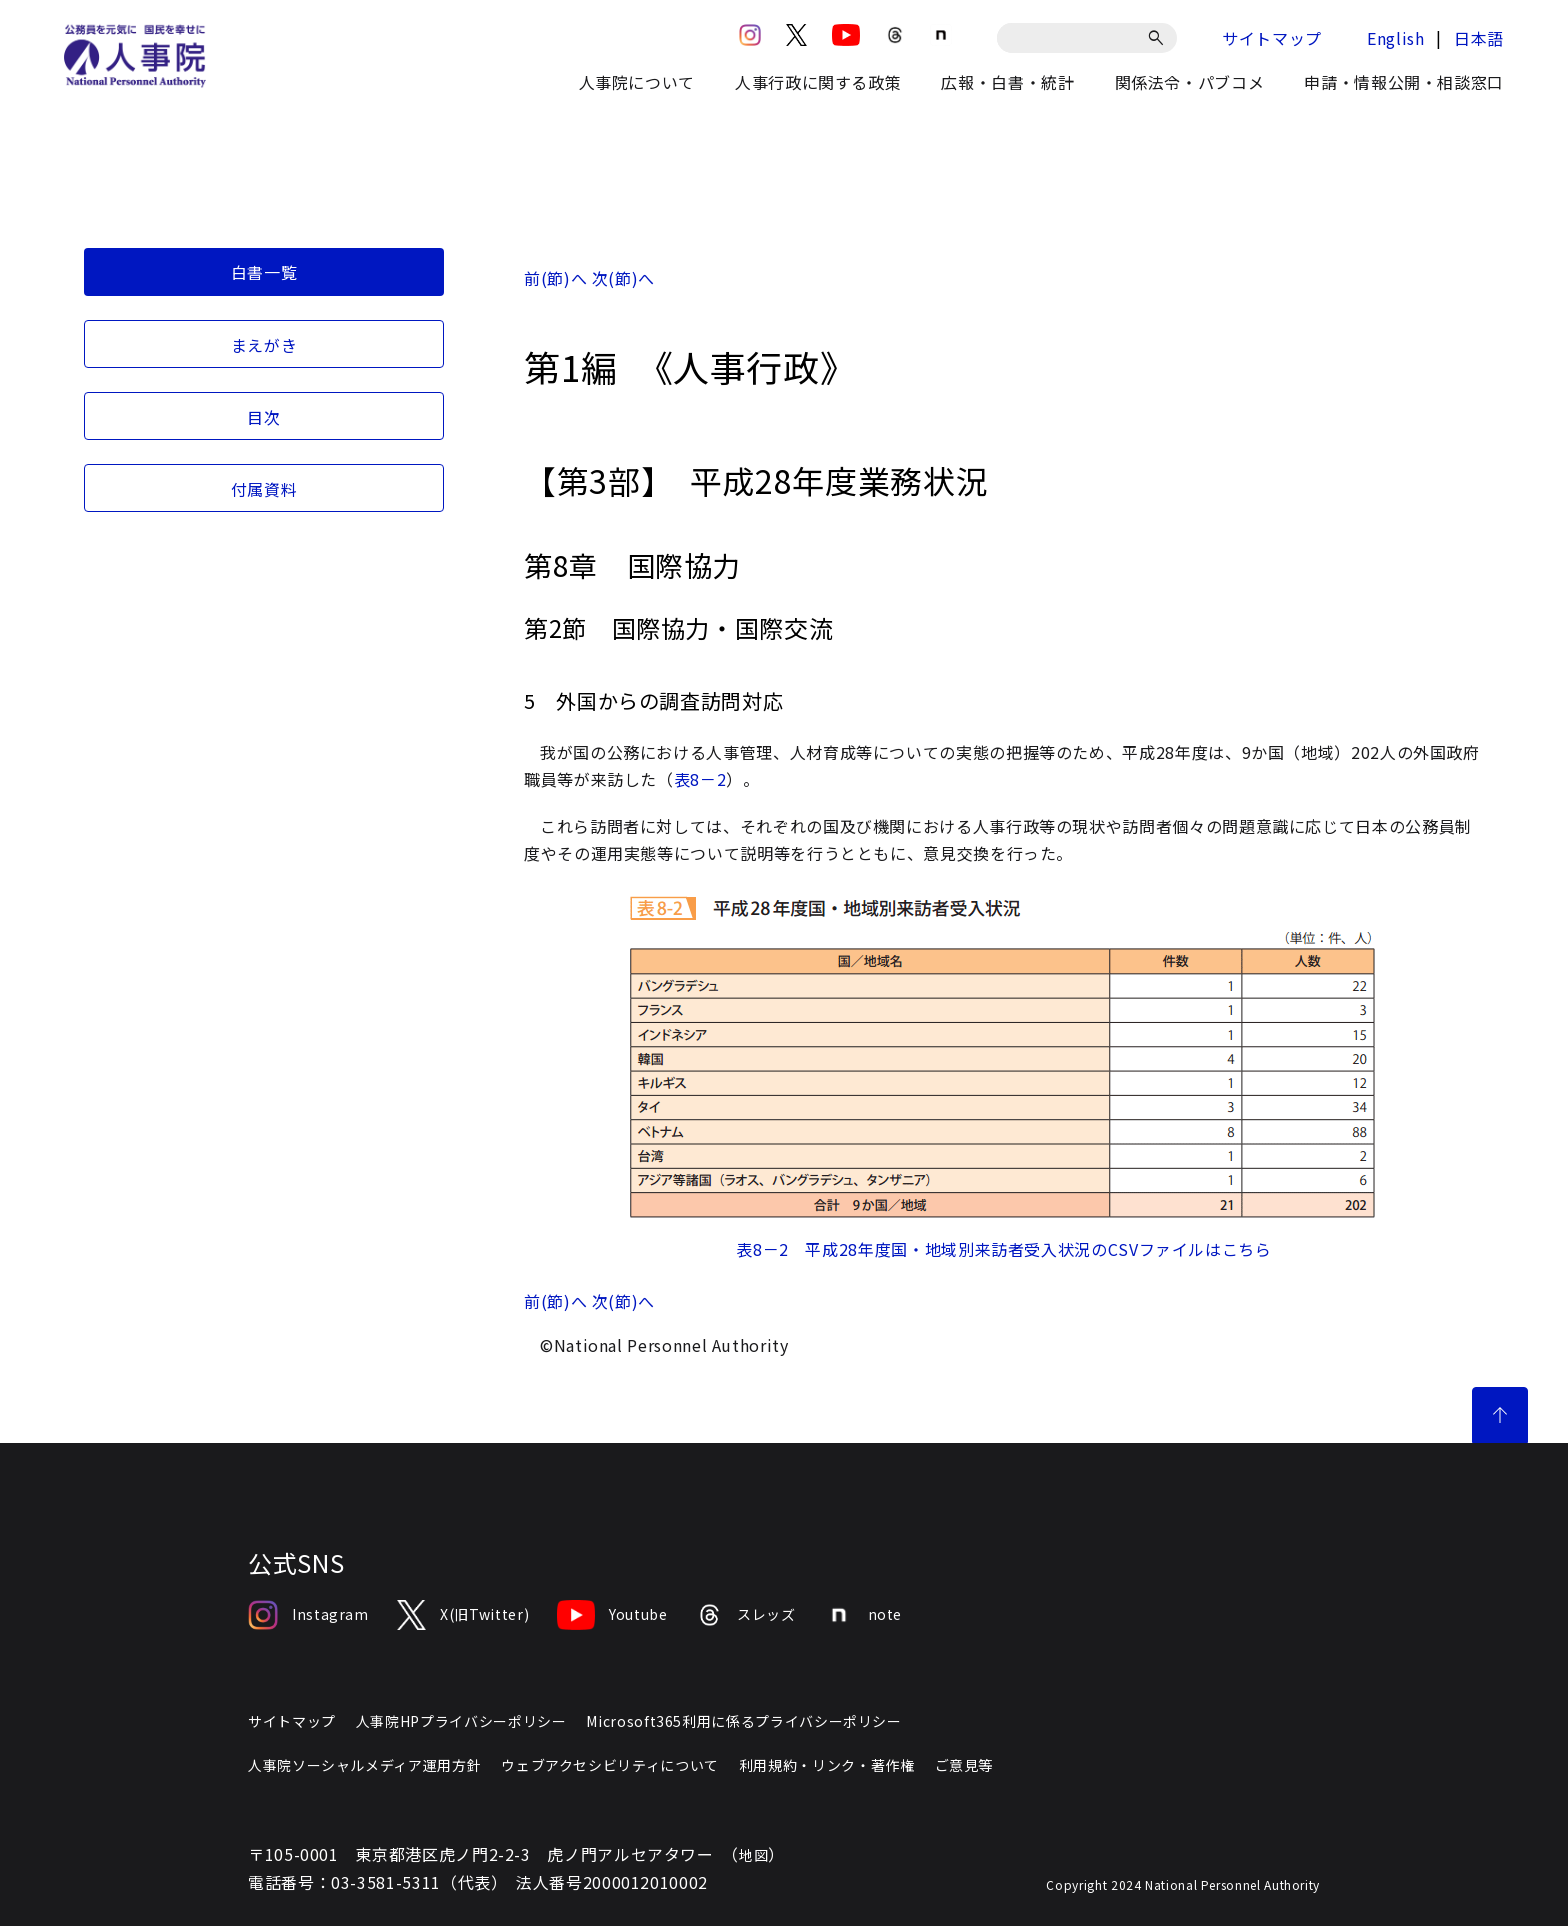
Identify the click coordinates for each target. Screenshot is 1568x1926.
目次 (263, 417)
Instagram (308, 1615)
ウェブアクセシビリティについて (610, 1765)
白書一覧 (264, 272)
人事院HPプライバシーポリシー (461, 1721)
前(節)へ (555, 278)
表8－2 (700, 779)
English (1395, 38)
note (863, 1615)
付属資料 (264, 489)
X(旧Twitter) (463, 1615)
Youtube (612, 1615)
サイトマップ (1272, 38)
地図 (753, 1855)
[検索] (1159, 38)
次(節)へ (623, 278)
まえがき (264, 345)
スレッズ (746, 1615)
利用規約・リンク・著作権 (827, 1765)
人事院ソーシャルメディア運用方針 (364, 1765)
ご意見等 (964, 1765)
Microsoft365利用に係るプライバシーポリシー (743, 1721)
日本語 (1479, 38)
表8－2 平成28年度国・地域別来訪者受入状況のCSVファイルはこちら (1003, 1249)
